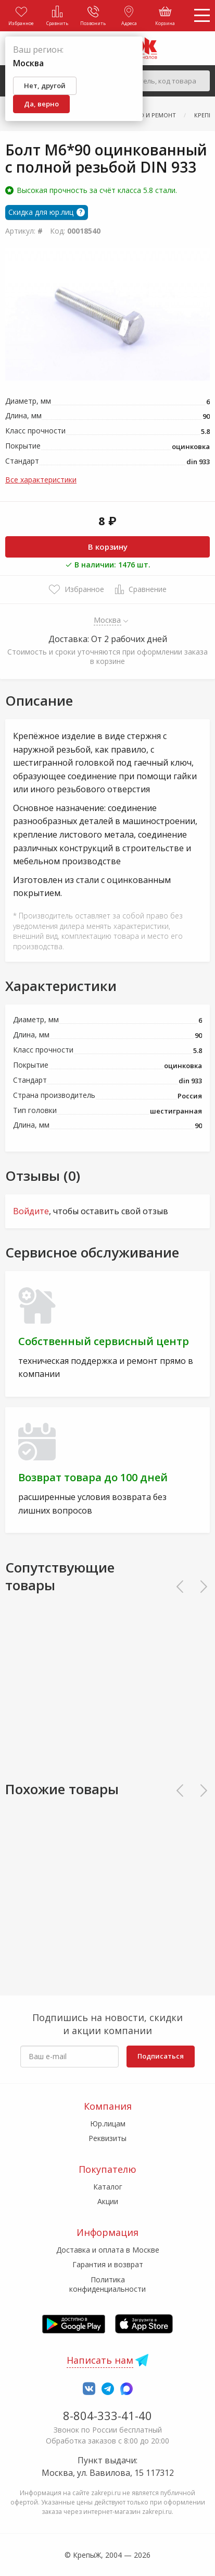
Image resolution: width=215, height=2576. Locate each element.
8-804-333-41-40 (107, 2415)
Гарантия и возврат (107, 2264)
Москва (107, 619)
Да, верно (41, 103)
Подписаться (160, 2056)
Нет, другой (45, 85)
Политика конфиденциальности (107, 2284)
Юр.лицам (107, 2123)
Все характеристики (41, 480)
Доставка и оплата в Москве (107, 2250)
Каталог (107, 2187)
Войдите (31, 1211)
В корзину (108, 546)
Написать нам (100, 2360)
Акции (107, 2201)
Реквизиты (107, 2138)
